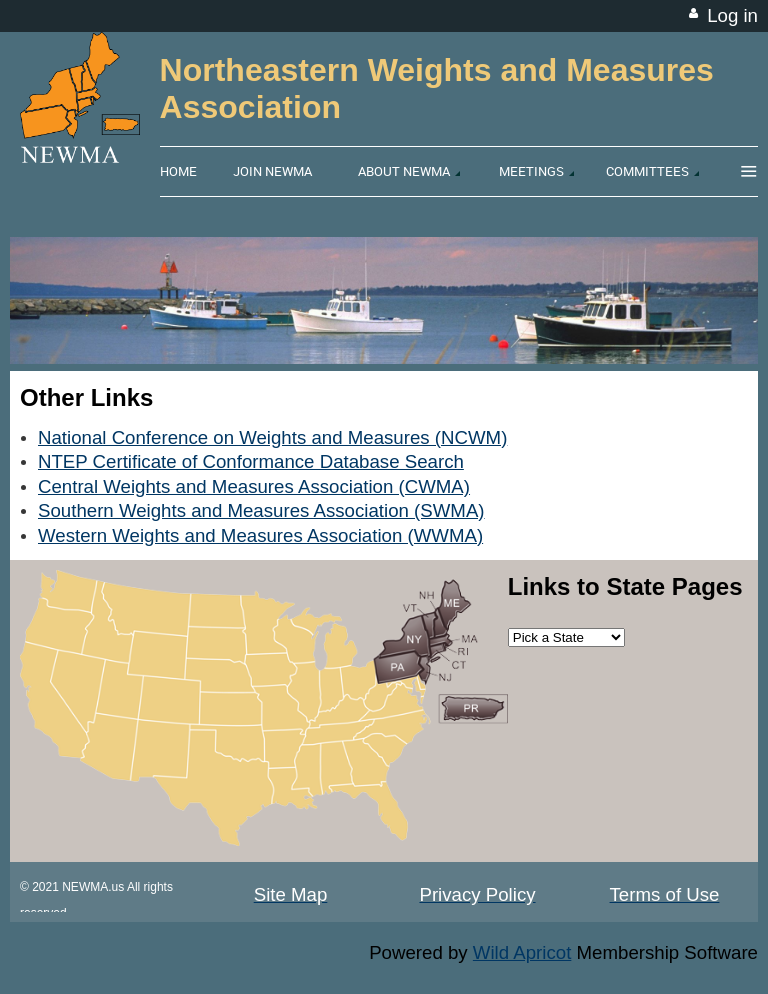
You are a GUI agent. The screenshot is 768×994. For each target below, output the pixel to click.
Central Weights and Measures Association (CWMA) (254, 486)
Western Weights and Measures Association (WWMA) (260, 535)
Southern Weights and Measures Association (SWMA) (261, 510)
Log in (732, 15)
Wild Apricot (522, 952)
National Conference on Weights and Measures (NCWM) (272, 437)
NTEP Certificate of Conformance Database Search (251, 461)
